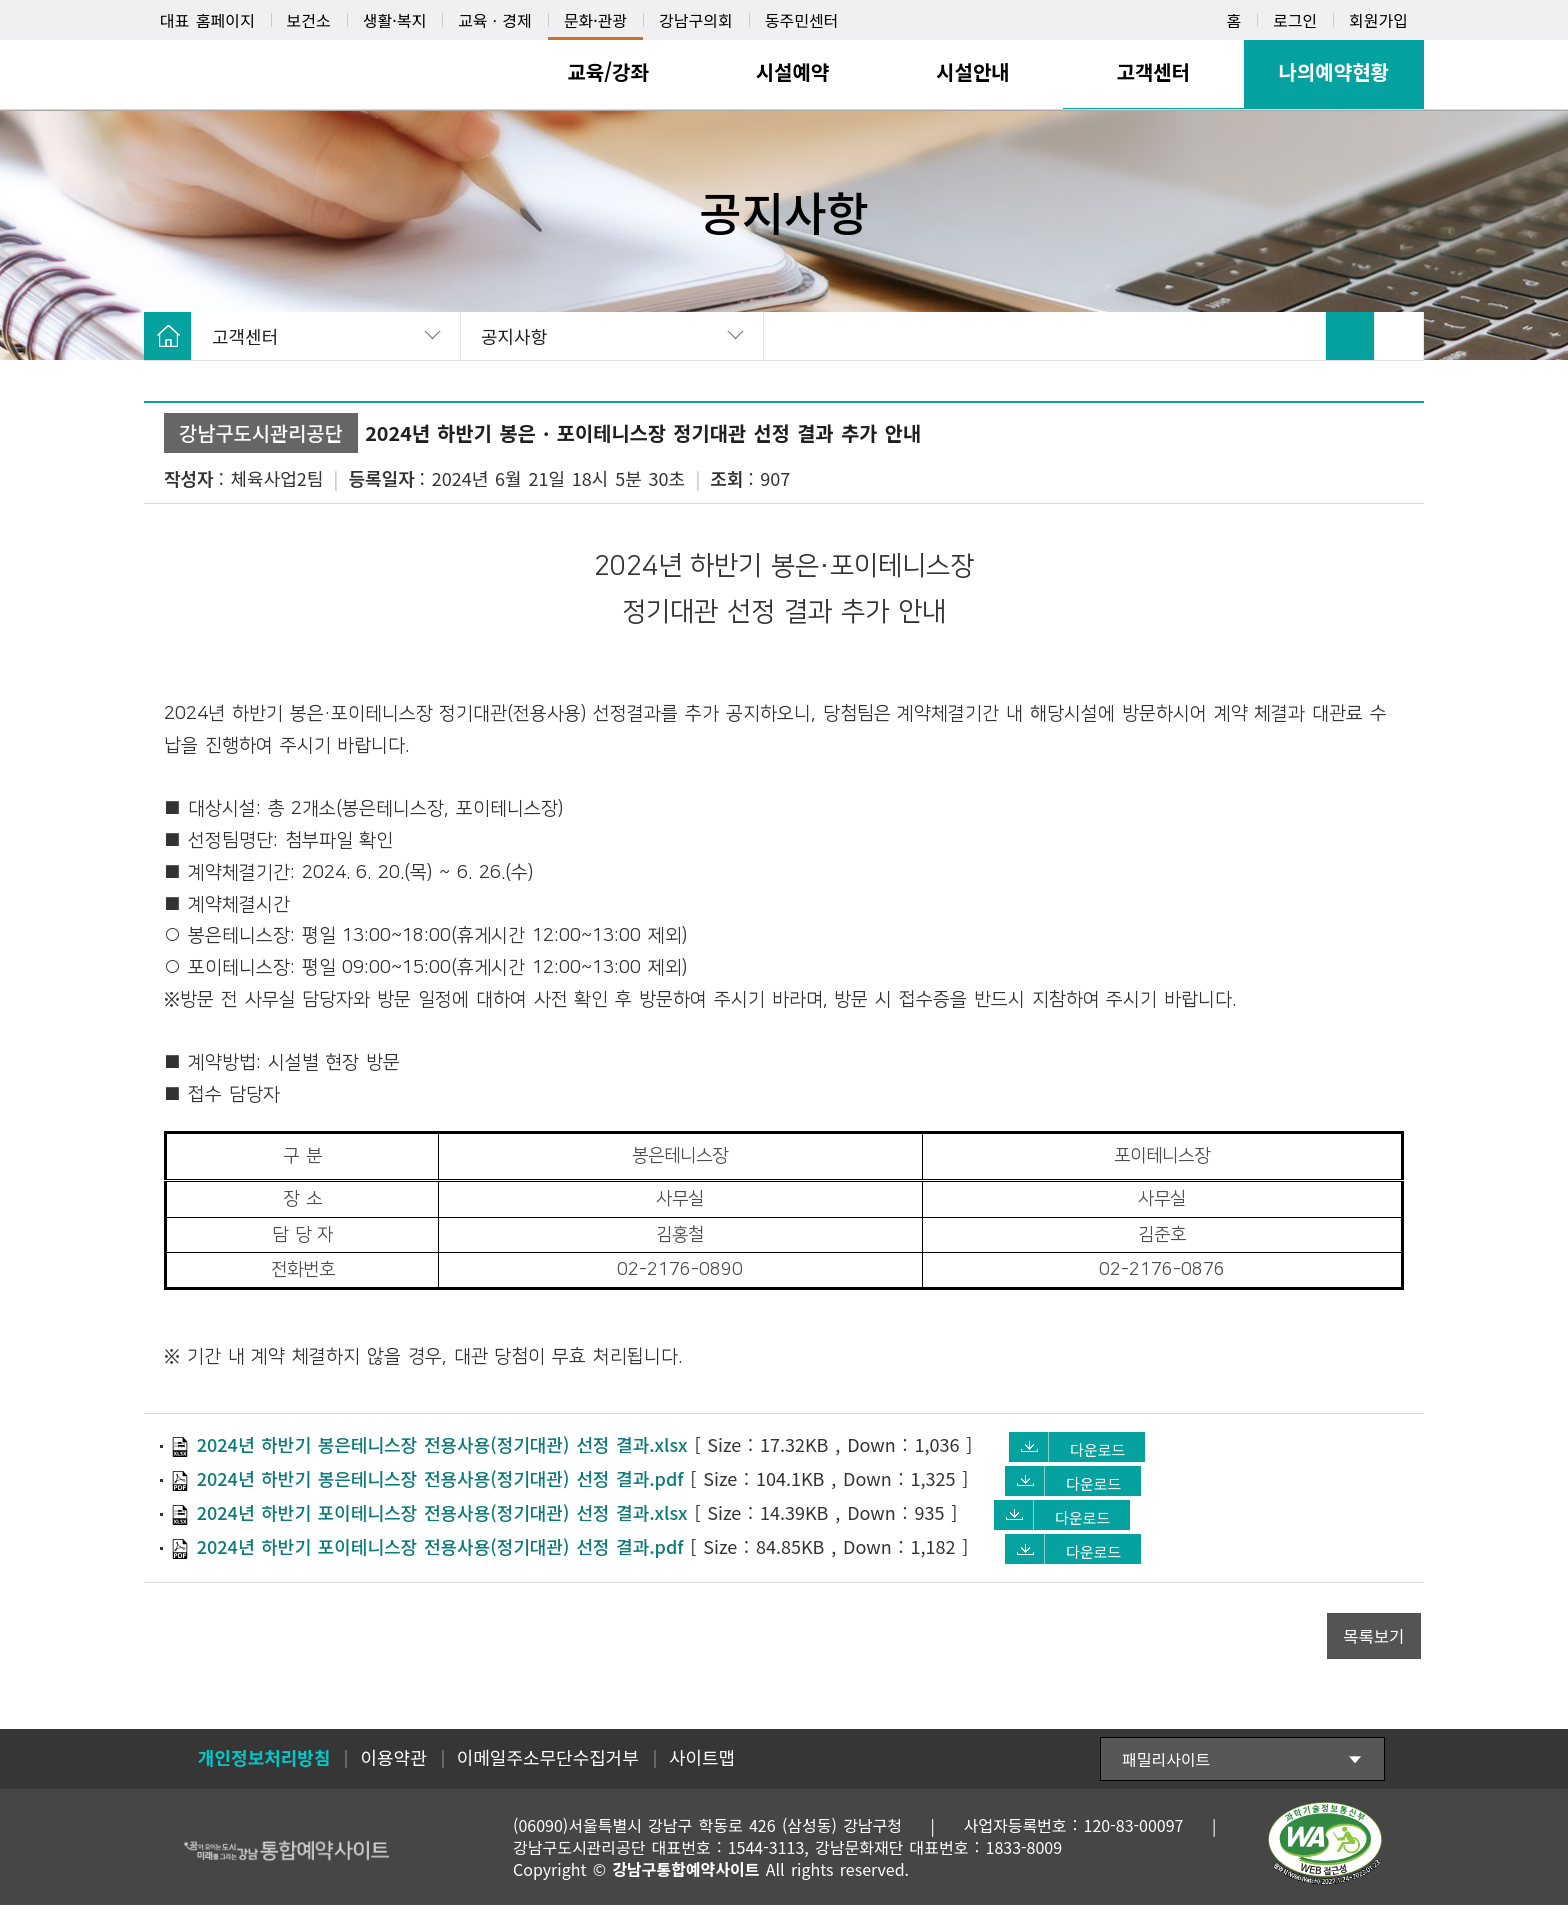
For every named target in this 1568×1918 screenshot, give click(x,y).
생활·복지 (394, 20)
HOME (168, 336)
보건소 (309, 20)
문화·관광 (595, 20)
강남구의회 (696, 20)
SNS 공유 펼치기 (1399, 336)
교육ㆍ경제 (495, 20)
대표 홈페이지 (207, 20)
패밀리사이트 (1166, 1772)
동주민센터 (802, 20)
